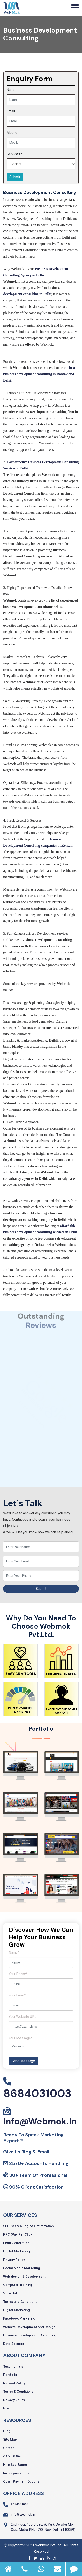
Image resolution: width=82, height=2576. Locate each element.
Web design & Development (24, 2277)
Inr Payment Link (16, 2473)
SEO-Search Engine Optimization (28, 2226)
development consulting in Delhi (27, 294)
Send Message (23, 2061)
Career (8, 2448)
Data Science (13, 2344)
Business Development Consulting (29, 2335)
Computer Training (17, 2285)
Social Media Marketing (21, 2268)
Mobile (12, 133)
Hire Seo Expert (15, 2465)
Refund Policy (14, 2383)
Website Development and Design (29, 2327)
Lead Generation (16, 2243)
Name (11, 90)
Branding (10, 2408)
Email (11, 111)
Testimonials (13, 2366)
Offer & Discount (16, 2456)
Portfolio (10, 2375)
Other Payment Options (21, 2481)
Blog (6, 2431)
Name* (14, 1952)
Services (15, 154)
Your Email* (17, 1995)
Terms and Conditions (20, 2302)
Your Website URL (22, 2017)
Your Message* (20, 2038)
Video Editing (13, 2293)
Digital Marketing (16, 2251)
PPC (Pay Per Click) (18, 2234)
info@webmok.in (40, 2121)
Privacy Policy (14, 2260)
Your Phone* (18, 1974)
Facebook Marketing (19, 2318)
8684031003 (37, 2093)
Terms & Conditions (18, 2392)
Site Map (10, 2440)
